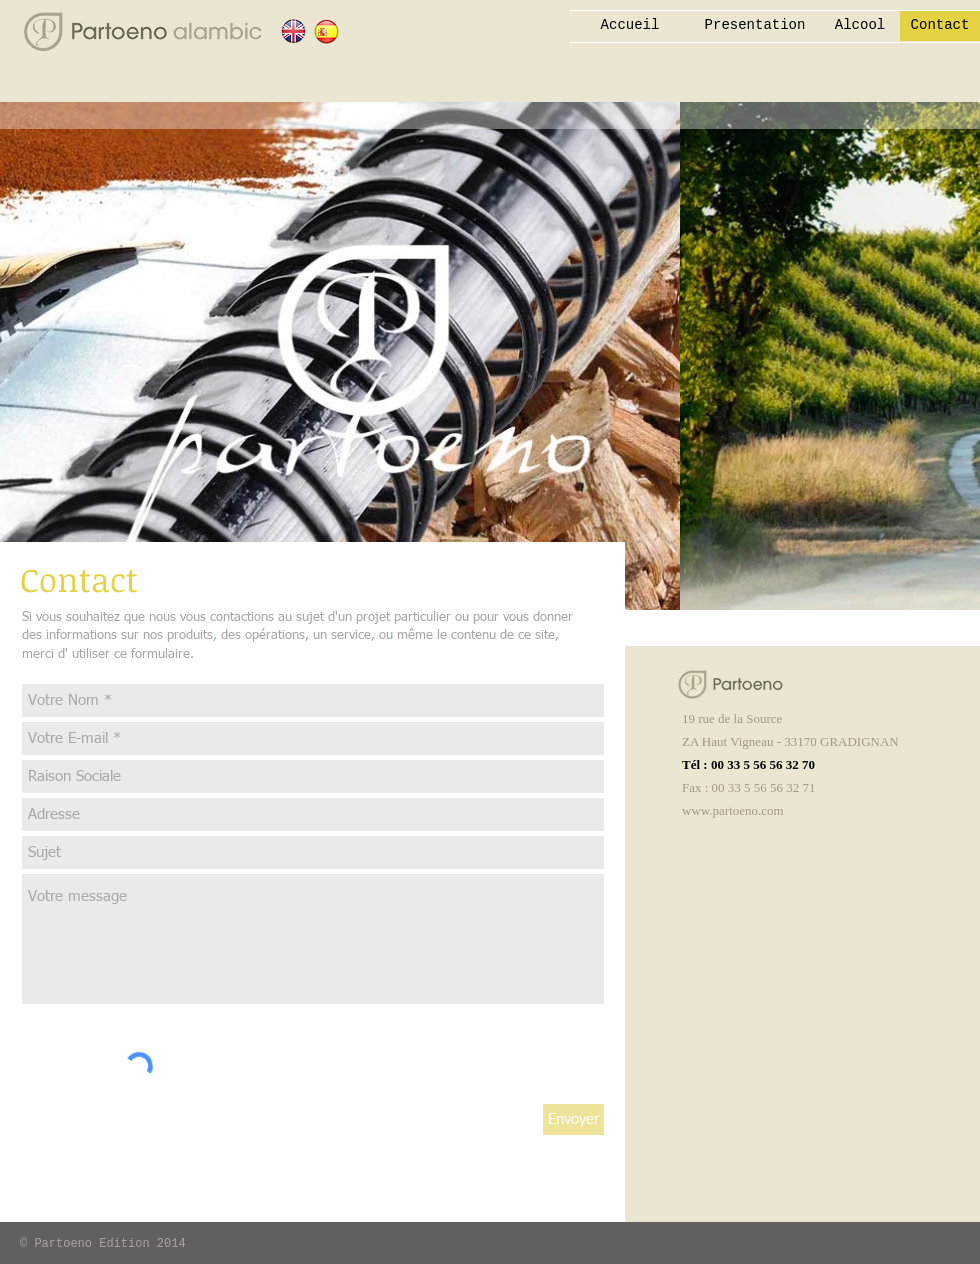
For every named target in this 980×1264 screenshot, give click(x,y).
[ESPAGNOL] (326, 31)
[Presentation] (755, 26)
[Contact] (940, 26)
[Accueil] (630, 26)
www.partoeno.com (733, 810)
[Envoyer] (573, 1119)
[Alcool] (860, 26)
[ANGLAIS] (293, 31)
